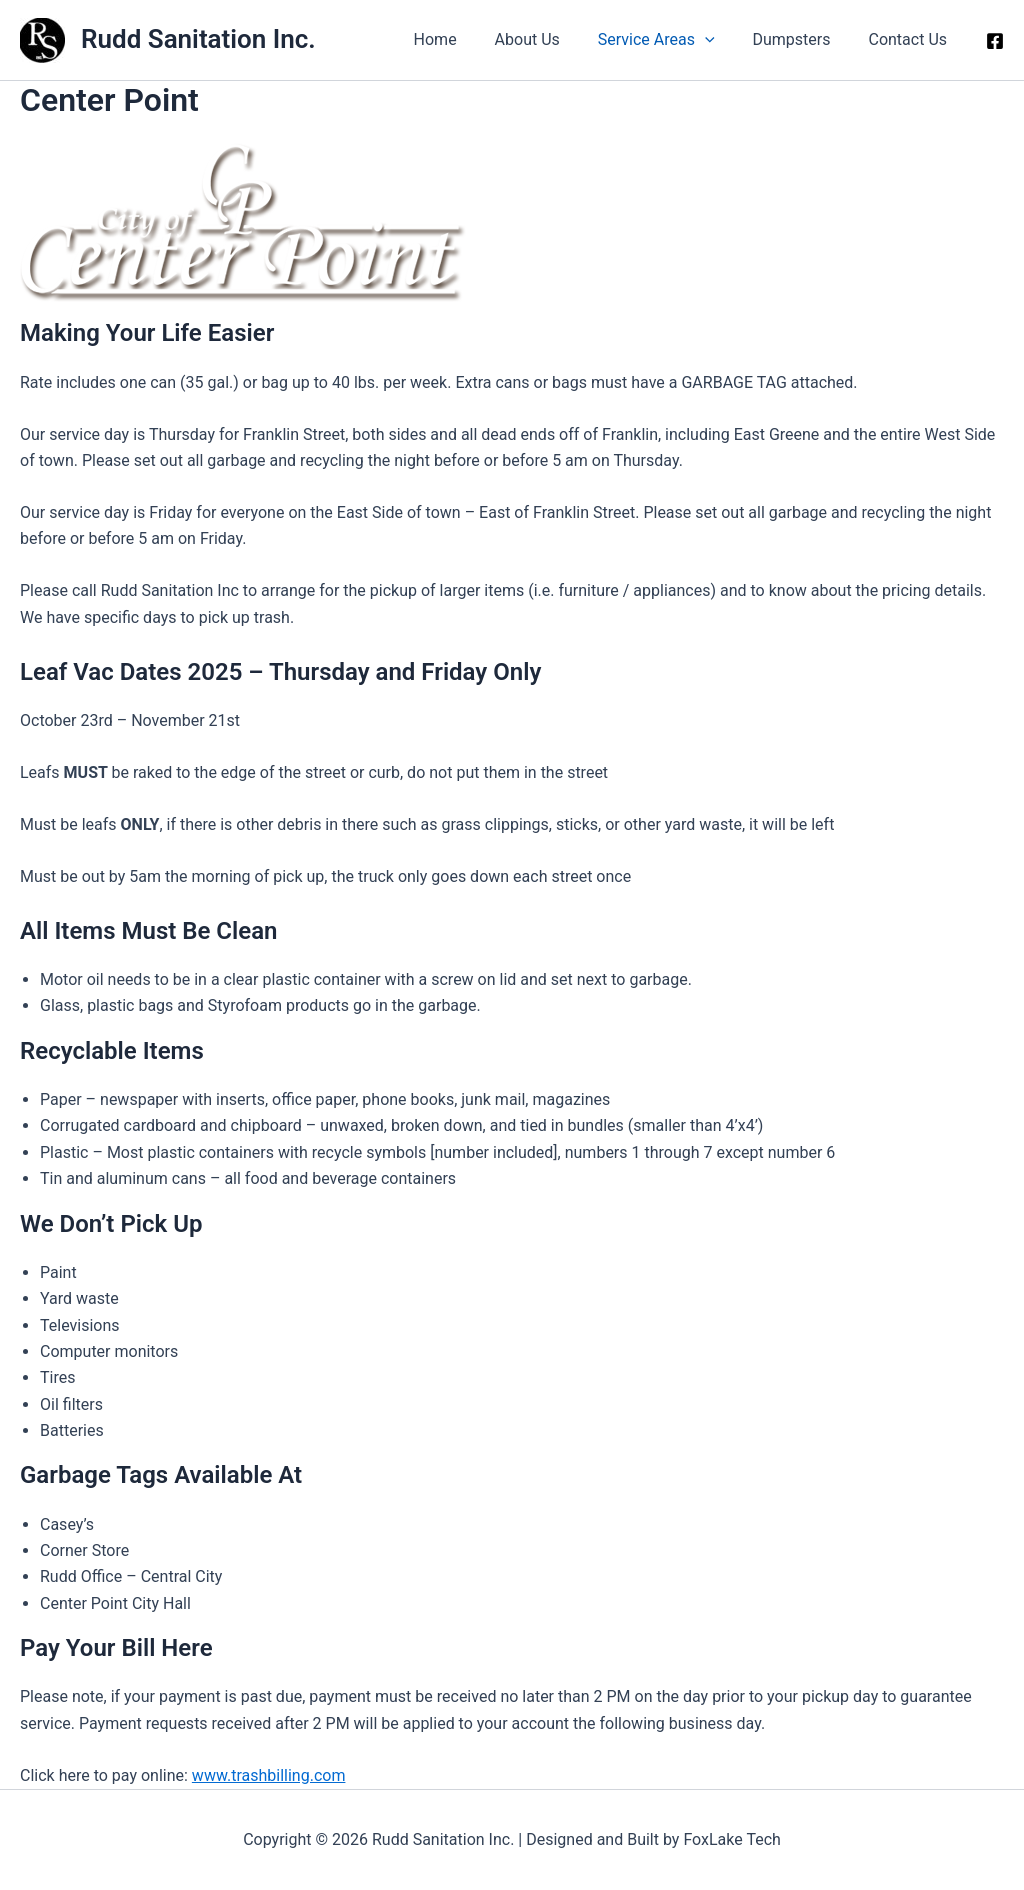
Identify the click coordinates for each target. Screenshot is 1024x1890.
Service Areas (671, 40)
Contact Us (910, 39)
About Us (548, 39)
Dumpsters (800, 39)
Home (461, 39)
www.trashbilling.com (269, 1775)
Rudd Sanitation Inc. (198, 39)
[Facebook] (995, 41)
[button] (720, 40)
